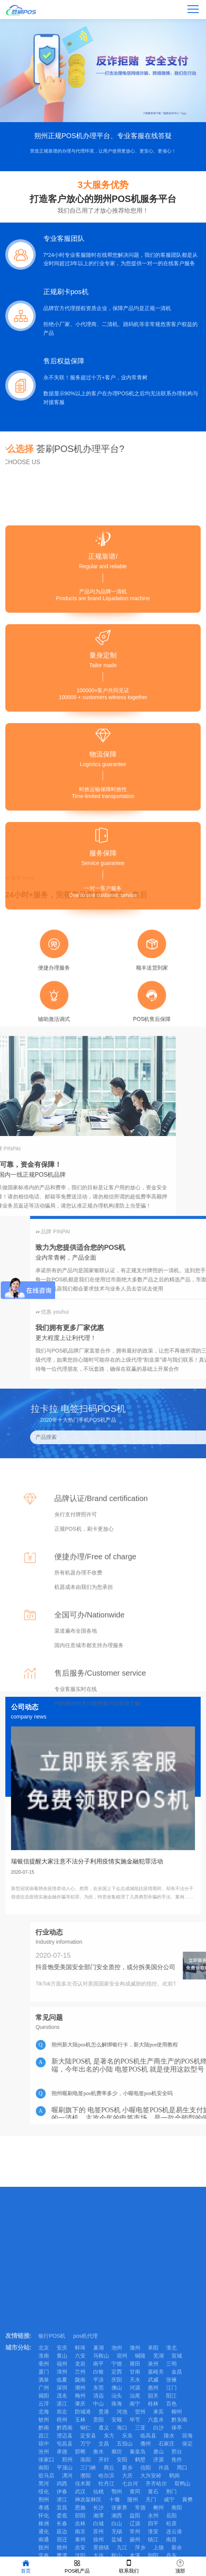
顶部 (180, 2566)
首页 (26, 2566)
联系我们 (129, 2566)
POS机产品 (77, 2566)
